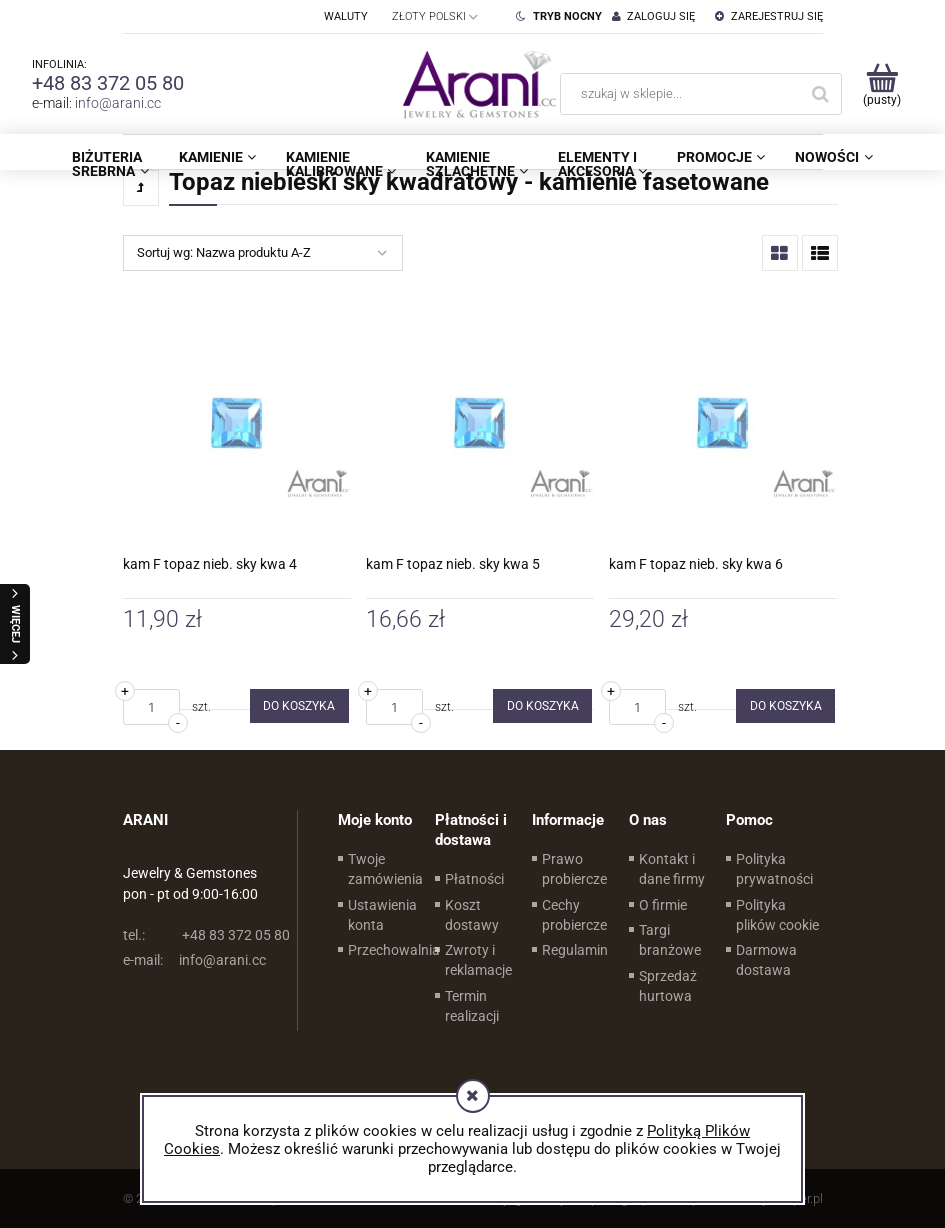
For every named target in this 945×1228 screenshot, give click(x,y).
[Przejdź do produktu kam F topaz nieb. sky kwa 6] (723, 423)
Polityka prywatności (774, 869)
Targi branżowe (670, 940)
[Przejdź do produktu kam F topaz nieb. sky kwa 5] (480, 423)
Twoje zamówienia (385, 869)
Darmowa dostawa (766, 960)
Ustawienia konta (382, 915)
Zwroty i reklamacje (478, 960)
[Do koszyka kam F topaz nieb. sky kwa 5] (542, 706)
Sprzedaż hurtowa (668, 986)
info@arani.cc (118, 103)
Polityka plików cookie (777, 915)
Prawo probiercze (574, 869)
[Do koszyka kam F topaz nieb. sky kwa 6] (785, 706)
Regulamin (575, 950)
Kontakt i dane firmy (672, 869)
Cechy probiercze (574, 915)
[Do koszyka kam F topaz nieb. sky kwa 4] (299, 706)
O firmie (663, 905)
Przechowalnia (394, 950)
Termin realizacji (472, 1006)
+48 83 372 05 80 (108, 83)
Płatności (474, 879)
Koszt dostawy (472, 915)
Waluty (346, 16)
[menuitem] (110, 164)
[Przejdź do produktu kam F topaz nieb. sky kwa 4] (237, 423)
